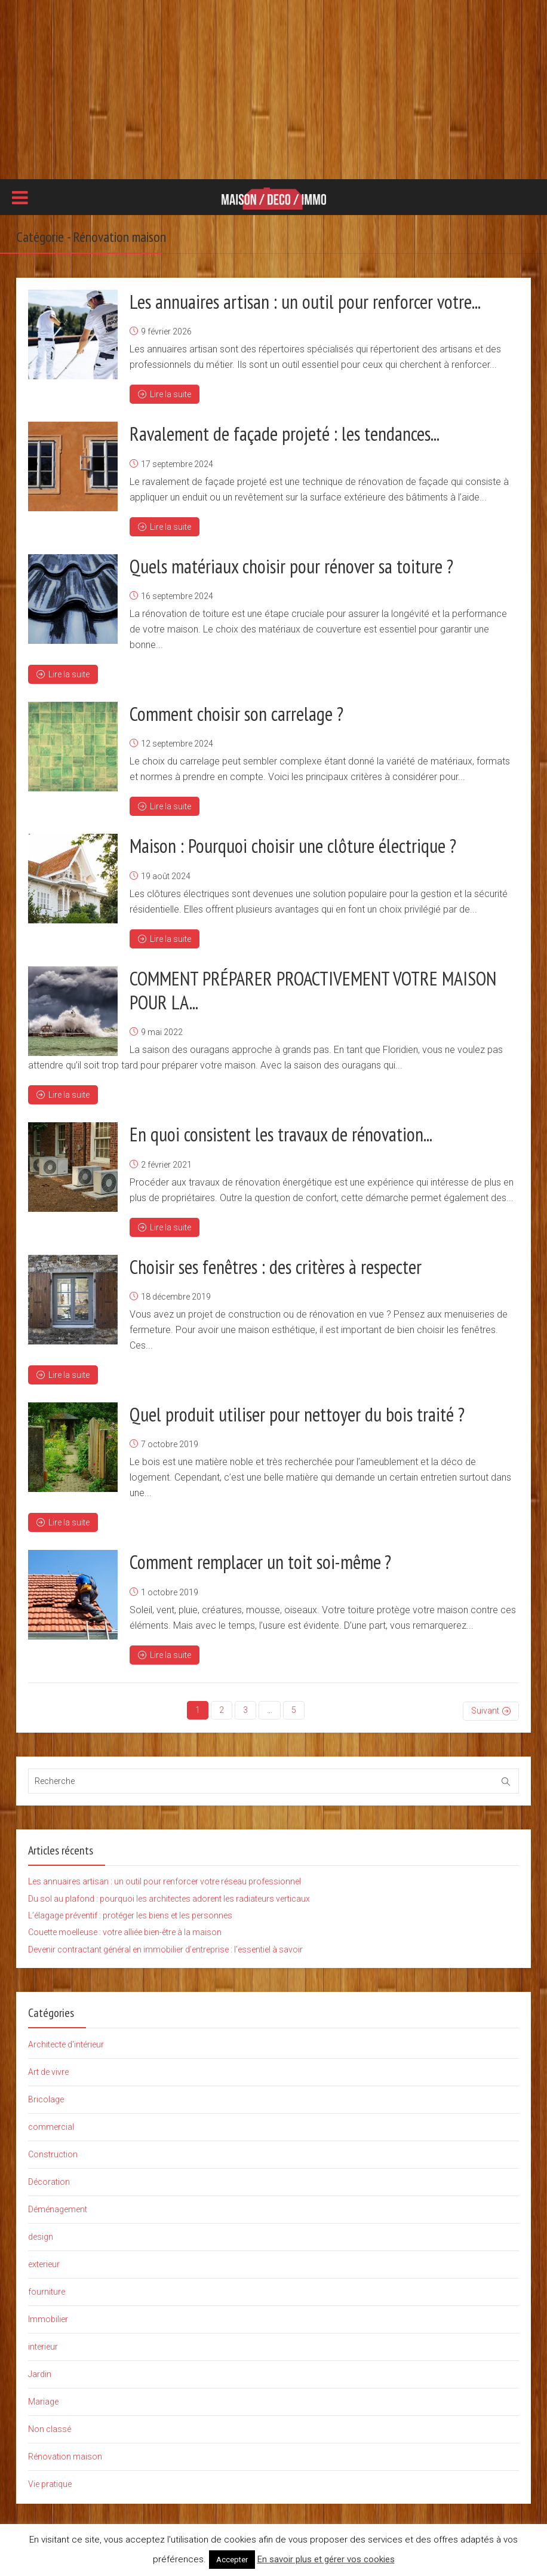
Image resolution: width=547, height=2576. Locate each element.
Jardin (39, 2371)
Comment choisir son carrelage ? (236, 713)
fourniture (46, 2288)
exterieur (44, 2261)
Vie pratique (50, 2481)
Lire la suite (164, 394)
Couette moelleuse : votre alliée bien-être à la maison (125, 1929)
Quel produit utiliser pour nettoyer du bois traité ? (297, 1412)
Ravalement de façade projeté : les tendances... (285, 433)
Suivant (485, 1707)
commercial (51, 2124)
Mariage (43, 2398)
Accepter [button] (232, 2559)
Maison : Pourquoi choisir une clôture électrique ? (293, 845)
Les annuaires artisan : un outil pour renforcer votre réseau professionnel (164, 1878)
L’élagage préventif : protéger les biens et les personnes (130, 1912)
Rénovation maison (65, 2453)
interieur (43, 2343)
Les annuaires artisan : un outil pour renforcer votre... (305, 301)
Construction (53, 2151)
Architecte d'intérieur (66, 2041)
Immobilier (48, 2316)
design (40, 2234)
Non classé (49, 2426)
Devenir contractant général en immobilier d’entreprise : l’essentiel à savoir (165, 1946)
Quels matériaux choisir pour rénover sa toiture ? (291, 565)
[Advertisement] (273, 89)
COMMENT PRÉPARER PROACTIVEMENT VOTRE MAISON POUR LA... (313, 989)
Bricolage (46, 2096)
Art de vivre (48, 2069)
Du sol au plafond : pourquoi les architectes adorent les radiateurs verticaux (169, 1895)
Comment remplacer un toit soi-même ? (260, 1560)
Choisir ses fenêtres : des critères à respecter (276, 1265)
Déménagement (57, 2206)
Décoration (49, 2179)
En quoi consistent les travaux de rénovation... (281, 1133)
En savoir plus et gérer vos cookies (326, 2559)
